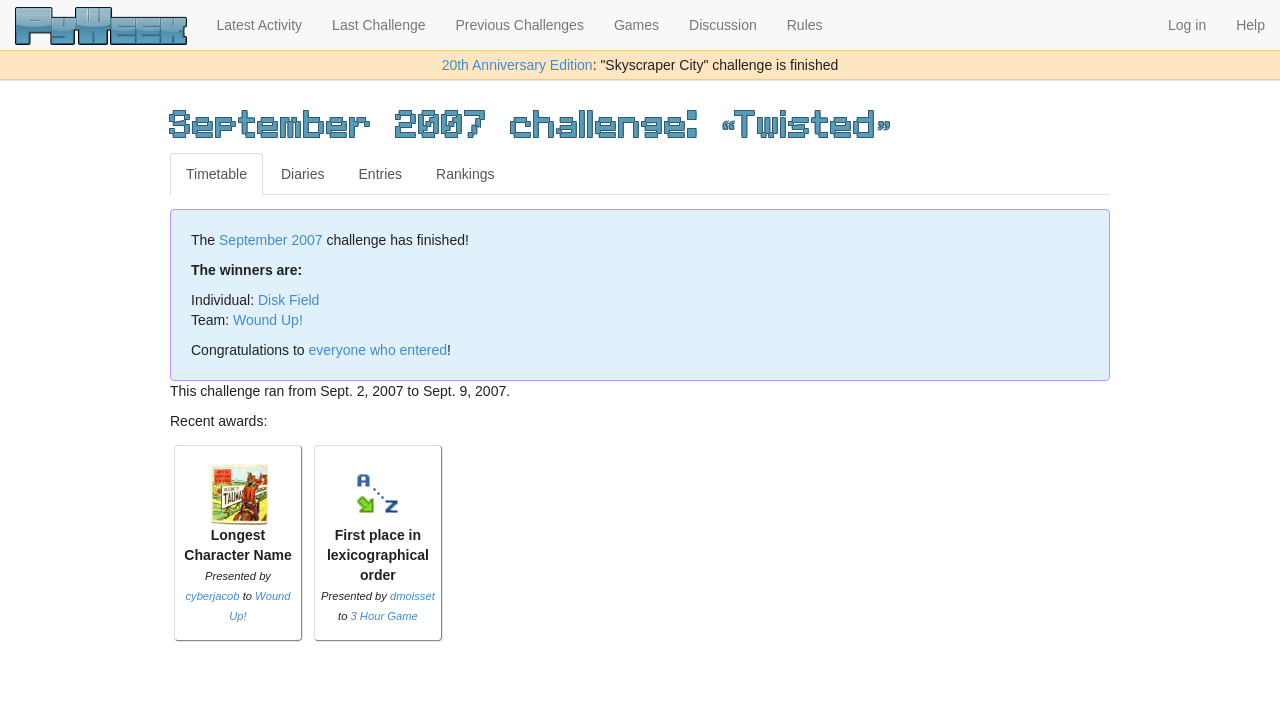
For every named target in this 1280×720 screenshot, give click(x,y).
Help (1250, 25)
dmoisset (412, 596)
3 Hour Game (384, 616)
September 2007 (271, 240)
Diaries (303, 174)
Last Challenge (378, 25)
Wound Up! (268, 320)
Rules (805, 25)
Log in (1187, 25)
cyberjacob (212, 596)
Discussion (723, 25)
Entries (381, 174)
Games (636, 25)
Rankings (465, 174)
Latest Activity (260, 25)
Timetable (216, 174)
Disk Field (288, 300)
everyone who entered (378, 350)
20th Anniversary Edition (517, 65)
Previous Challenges (520, 25)
